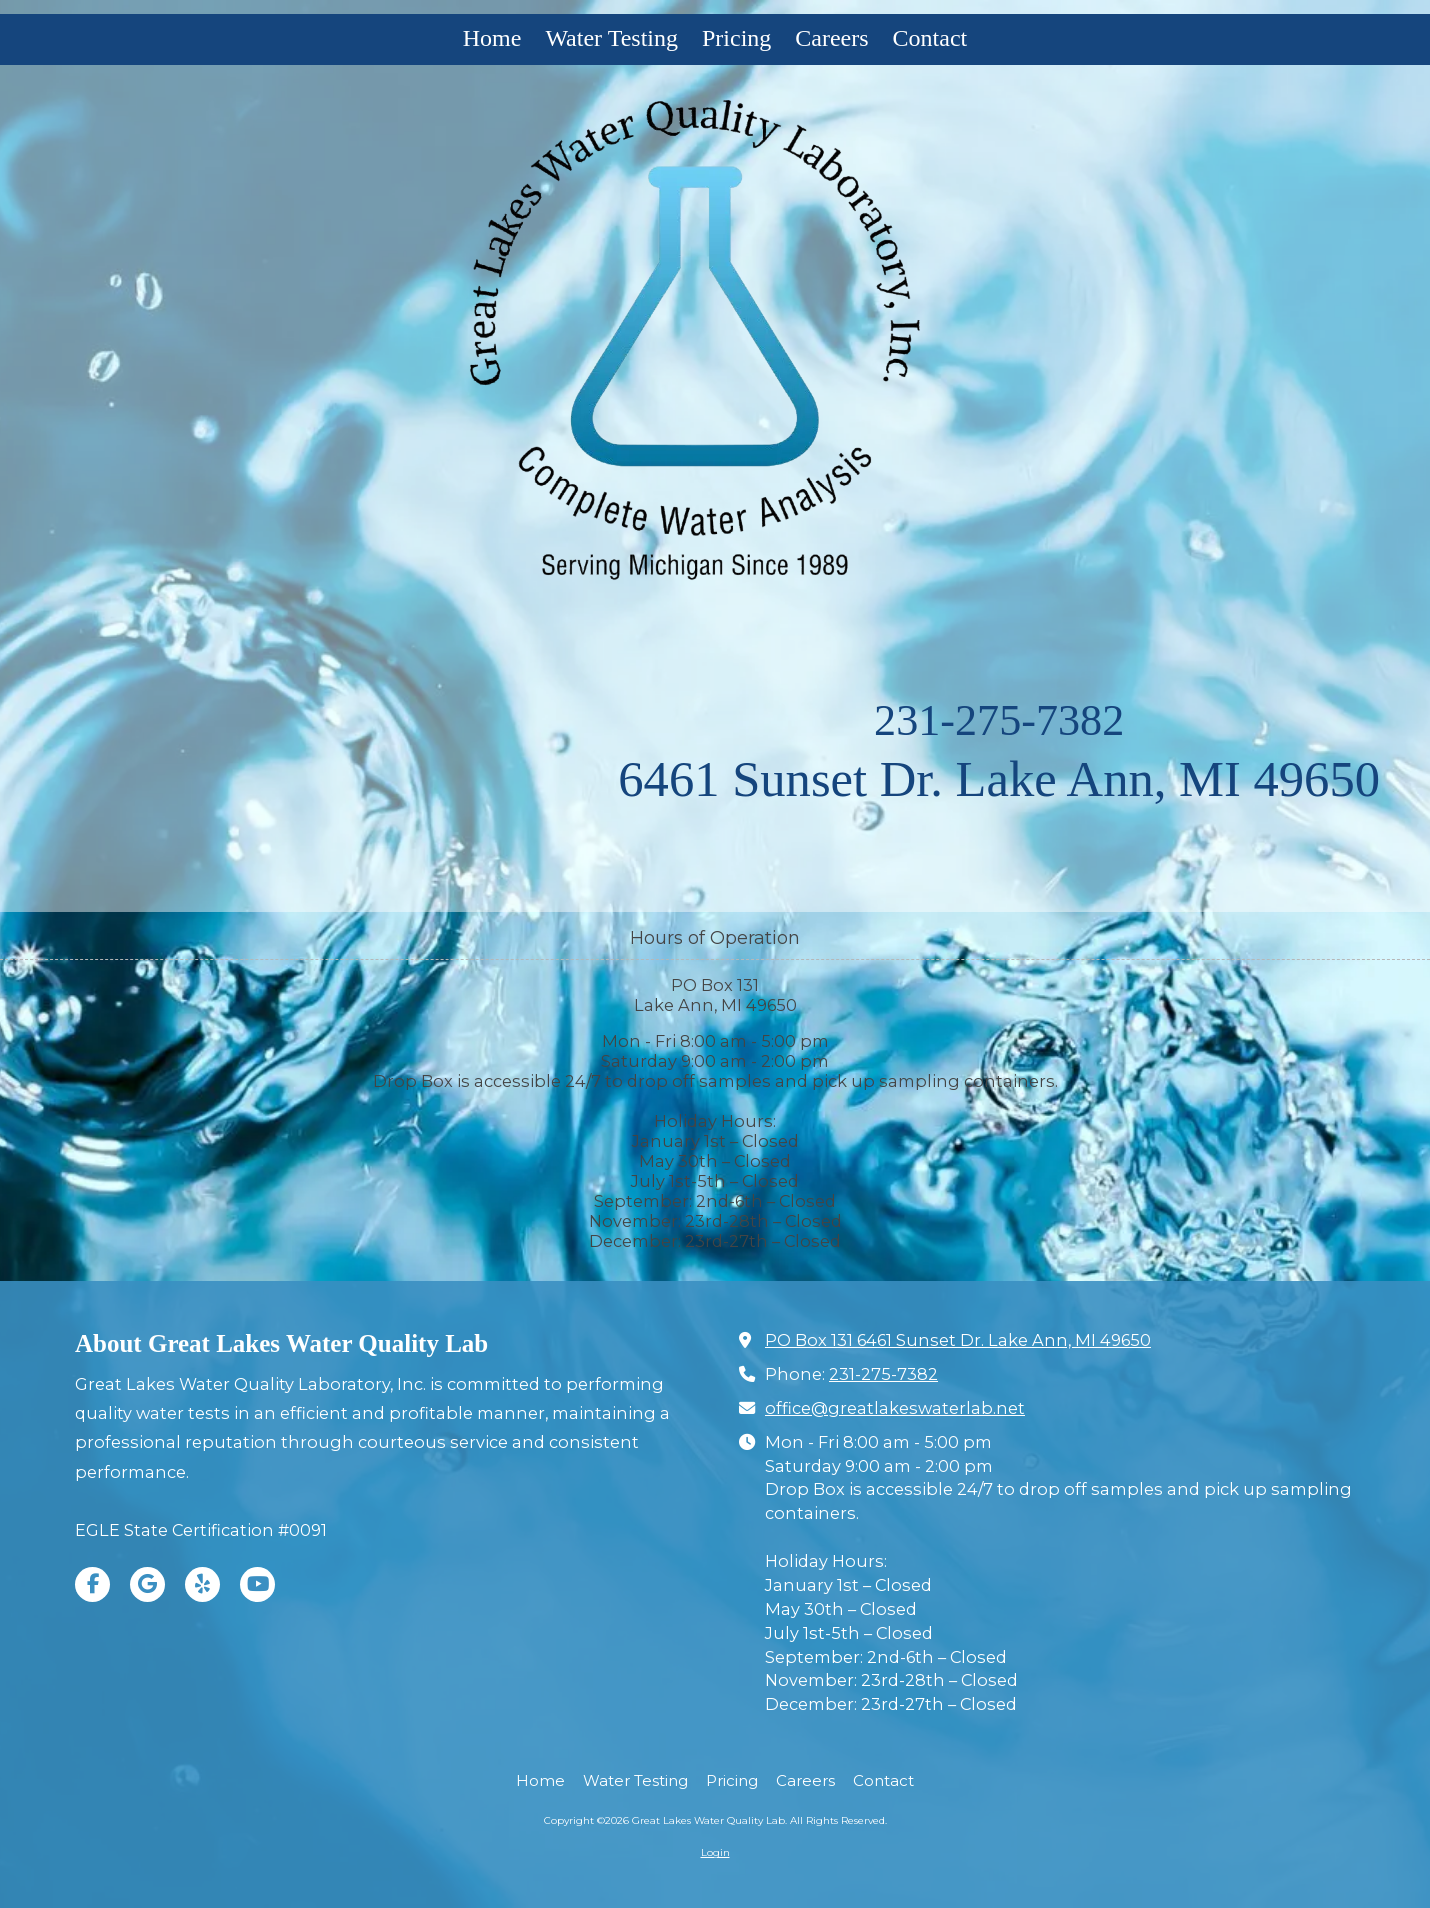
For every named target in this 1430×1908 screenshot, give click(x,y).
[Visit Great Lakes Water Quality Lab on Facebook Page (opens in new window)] (92, 1584)
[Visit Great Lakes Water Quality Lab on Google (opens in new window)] (147, 1584)
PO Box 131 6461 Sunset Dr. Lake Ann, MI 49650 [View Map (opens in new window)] (958, 1340)
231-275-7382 (999, 720)
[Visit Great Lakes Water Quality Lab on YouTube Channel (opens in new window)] (257, 1584)
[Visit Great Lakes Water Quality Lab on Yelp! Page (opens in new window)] (202, 1584)
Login (715, 1852)
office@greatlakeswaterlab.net (895, 1408)
